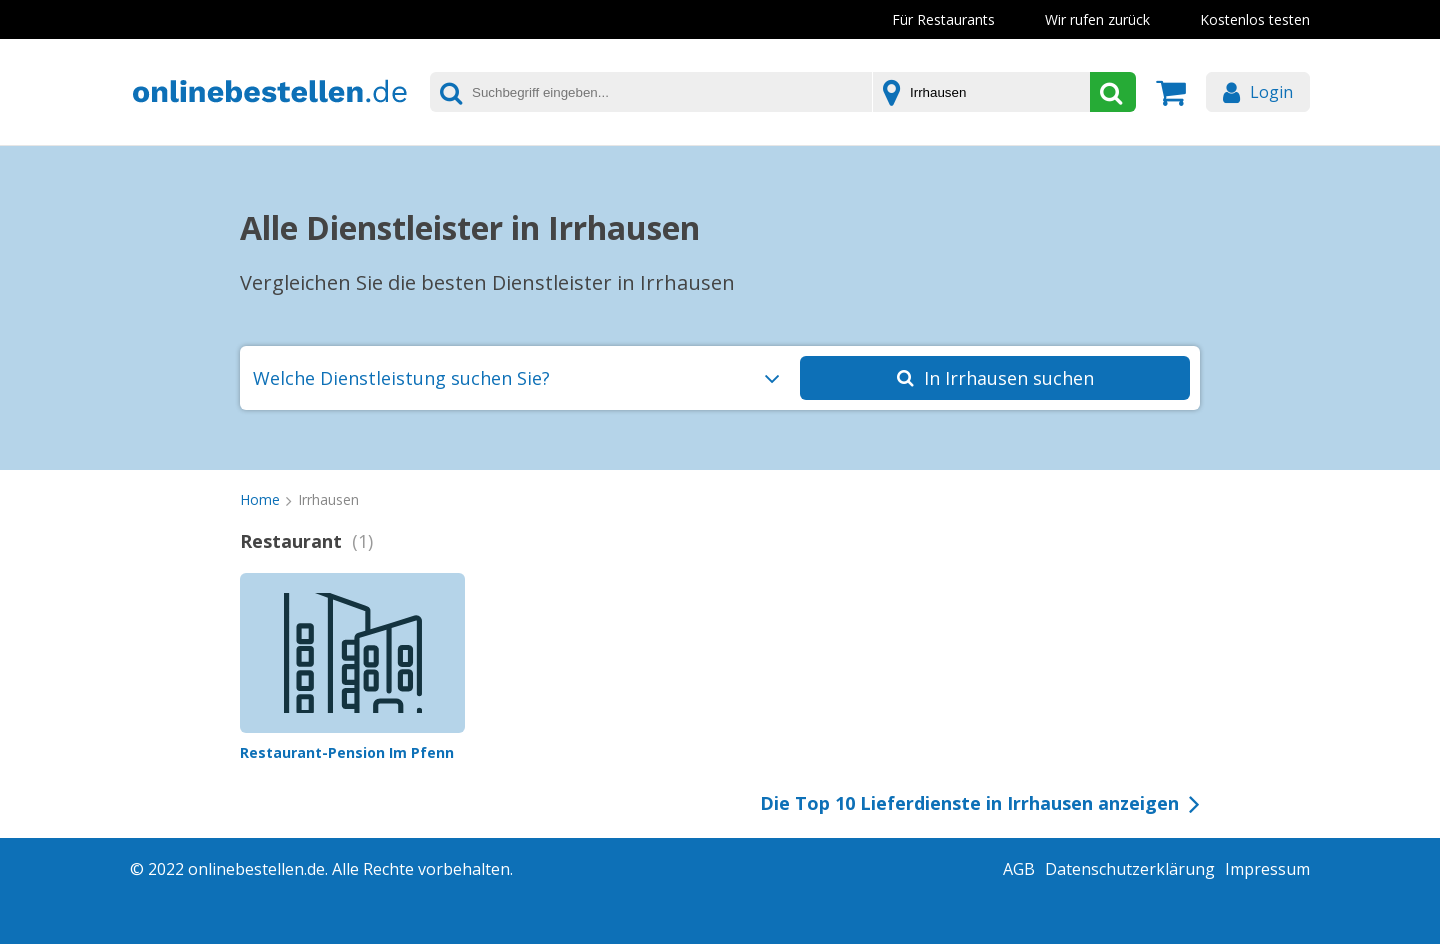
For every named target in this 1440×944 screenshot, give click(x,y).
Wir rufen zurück (1097, 19)
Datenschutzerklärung (1130, 869)
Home (260, 499)
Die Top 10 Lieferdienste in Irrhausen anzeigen (969, 803)
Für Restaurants (943, 19)
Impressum (1267, 869)
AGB (1019, 869)
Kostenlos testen (1255, 19)
